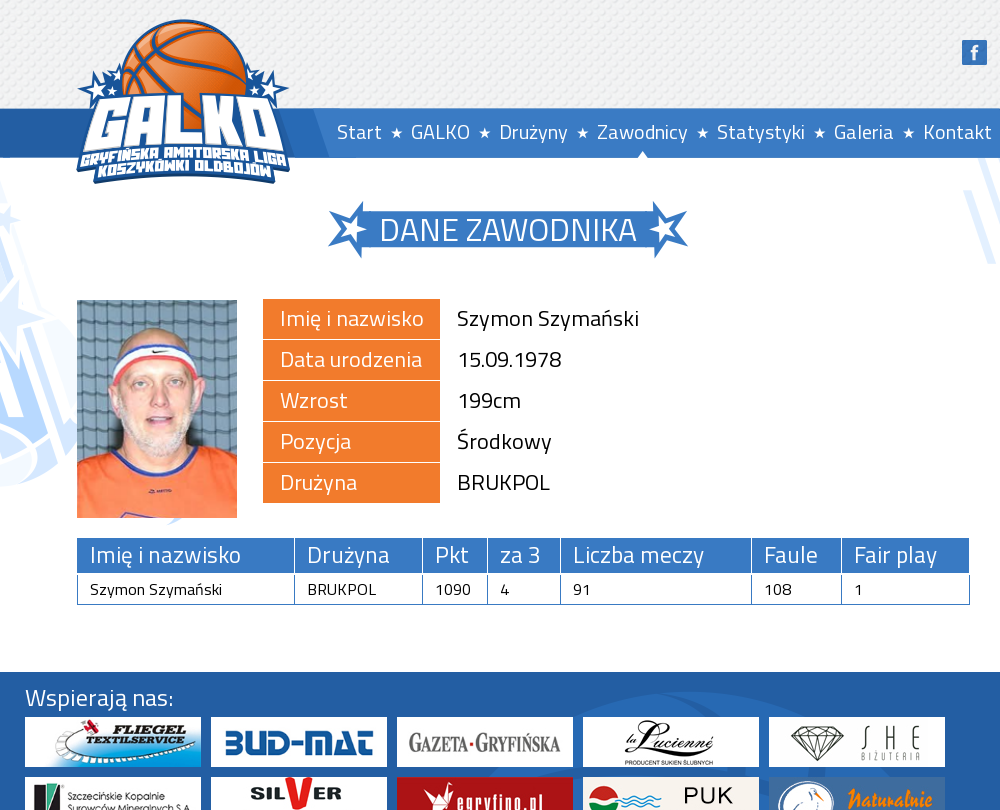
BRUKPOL (503, 482)
